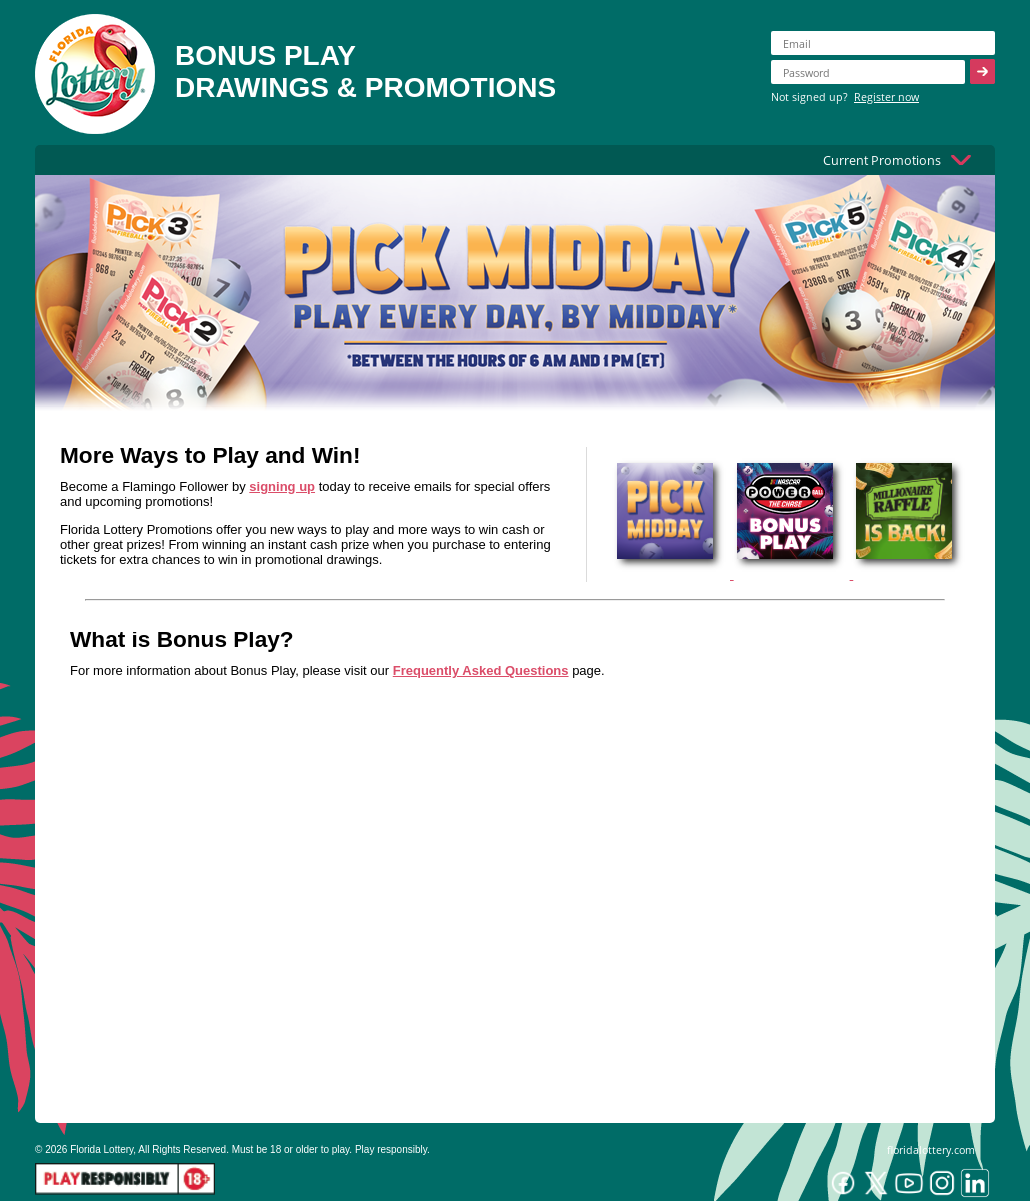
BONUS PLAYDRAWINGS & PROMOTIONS (365, 71)
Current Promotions (882, 160)
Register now (886, 96)
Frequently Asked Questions (481, 670)
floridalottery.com (931, 1149)
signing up (282, 486)
